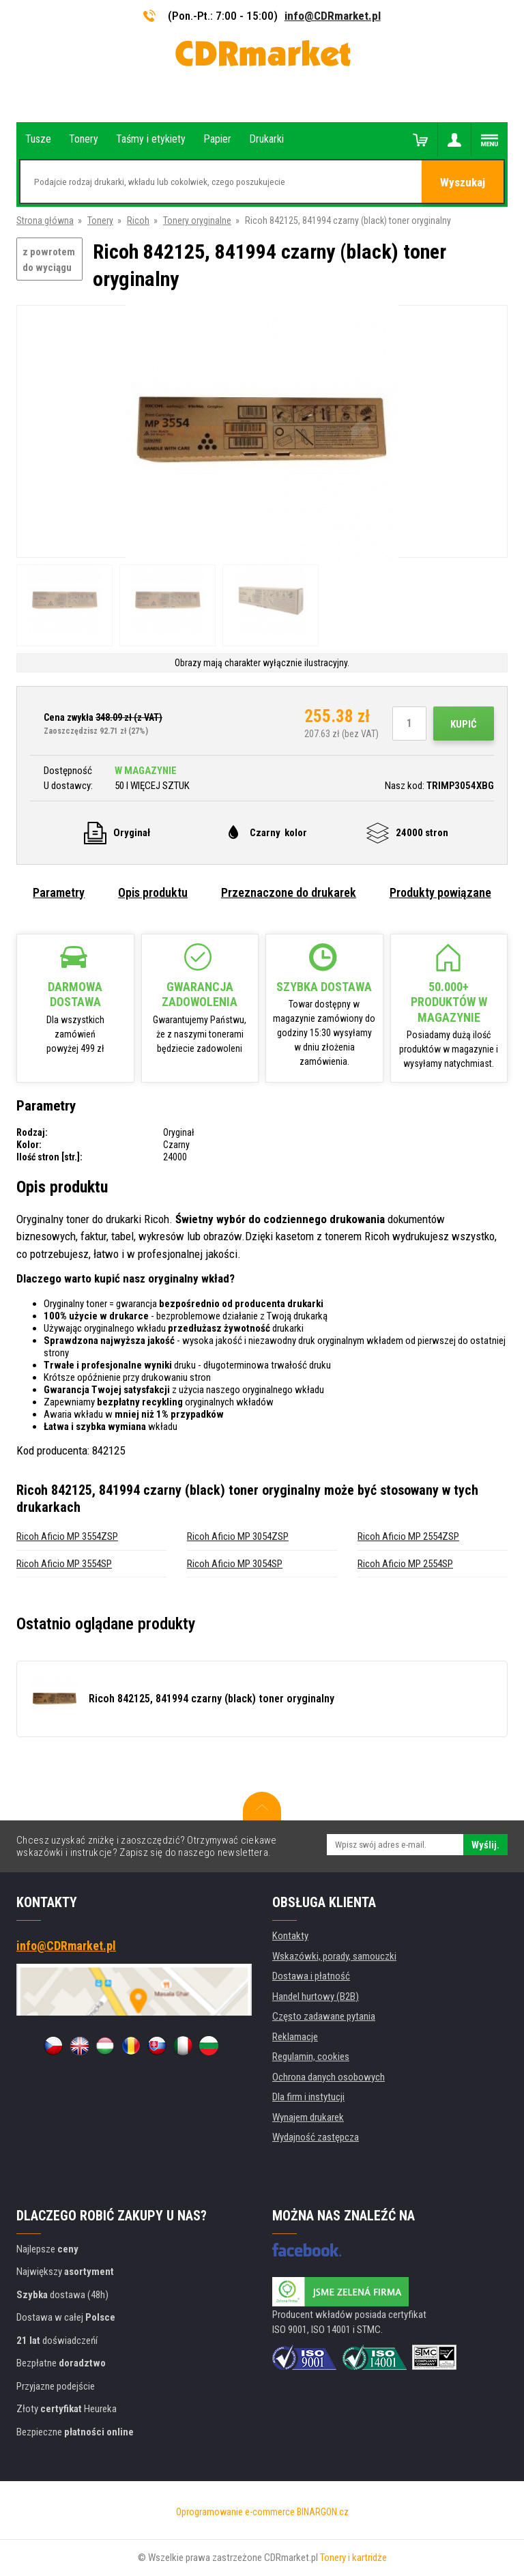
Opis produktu (153, 892)
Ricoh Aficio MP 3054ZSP (238, 1536)
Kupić (463, 724)
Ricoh (138, 220)
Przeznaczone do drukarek (288, 892)
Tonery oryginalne (197, 220)
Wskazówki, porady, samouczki (334, 1956)
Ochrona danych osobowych (328, 2077)
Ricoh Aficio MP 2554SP (405, 1564)
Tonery (100, 220)
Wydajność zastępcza (315, 2137)
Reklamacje (295, 2037)
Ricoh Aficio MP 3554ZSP (67, 1536)
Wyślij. (485, 1845)
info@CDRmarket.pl (333, 16)
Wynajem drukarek (308, 2117)
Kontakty (290, 1936)
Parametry (59, 892)
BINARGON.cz (323, 2511)
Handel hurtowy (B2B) (315, 1996)
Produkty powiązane (440, 892)
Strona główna (45, 220)
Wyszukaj (462, 182)
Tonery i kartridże (353, 2557)
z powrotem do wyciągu (49, 260)
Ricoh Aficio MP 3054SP (234, 1564)
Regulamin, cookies (310, 2056)
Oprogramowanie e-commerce (235, 2511)
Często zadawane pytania (323, 2016)
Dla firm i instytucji (308, 2097)
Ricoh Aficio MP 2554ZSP (408, 1536)
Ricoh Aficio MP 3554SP (64, 1564)
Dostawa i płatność (311, 1976)
